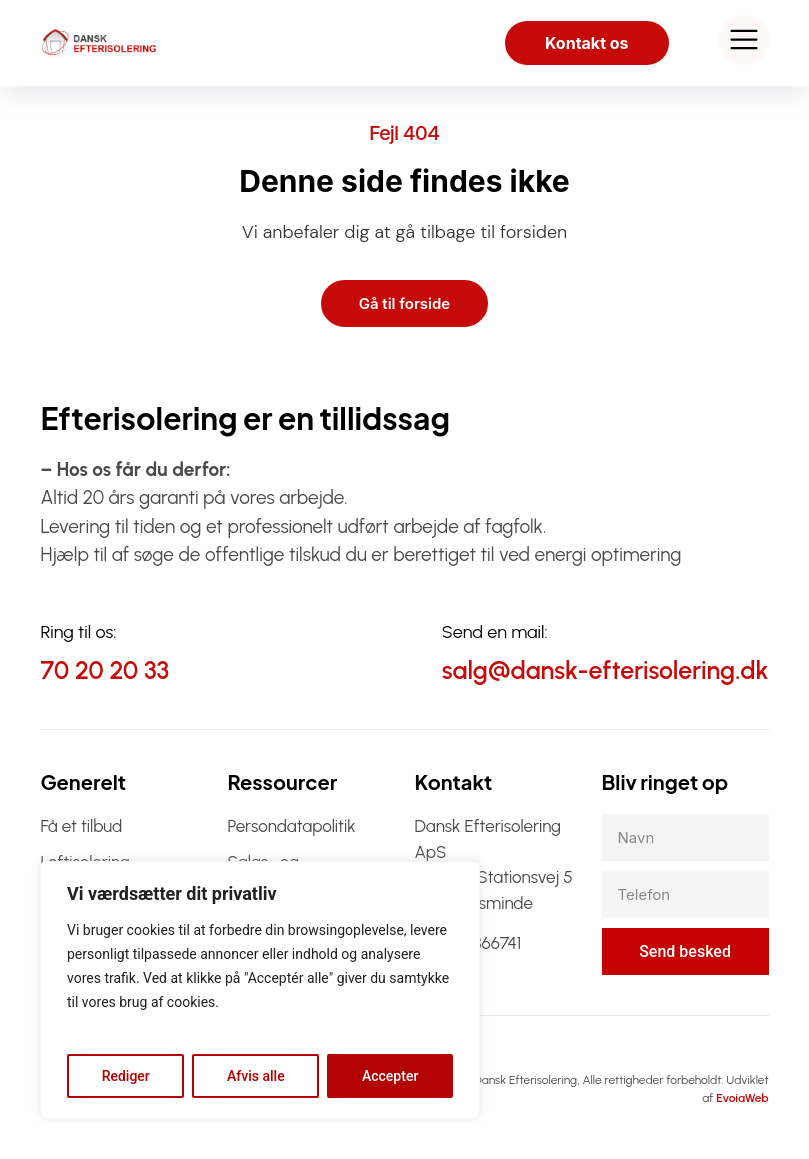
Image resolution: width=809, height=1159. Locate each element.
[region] (260, 990)
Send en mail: (495, 632)
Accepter (390, 1076)
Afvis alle (256, 1076)
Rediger (126, 1076)
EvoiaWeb (742, 1098)
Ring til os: (78, 632)
